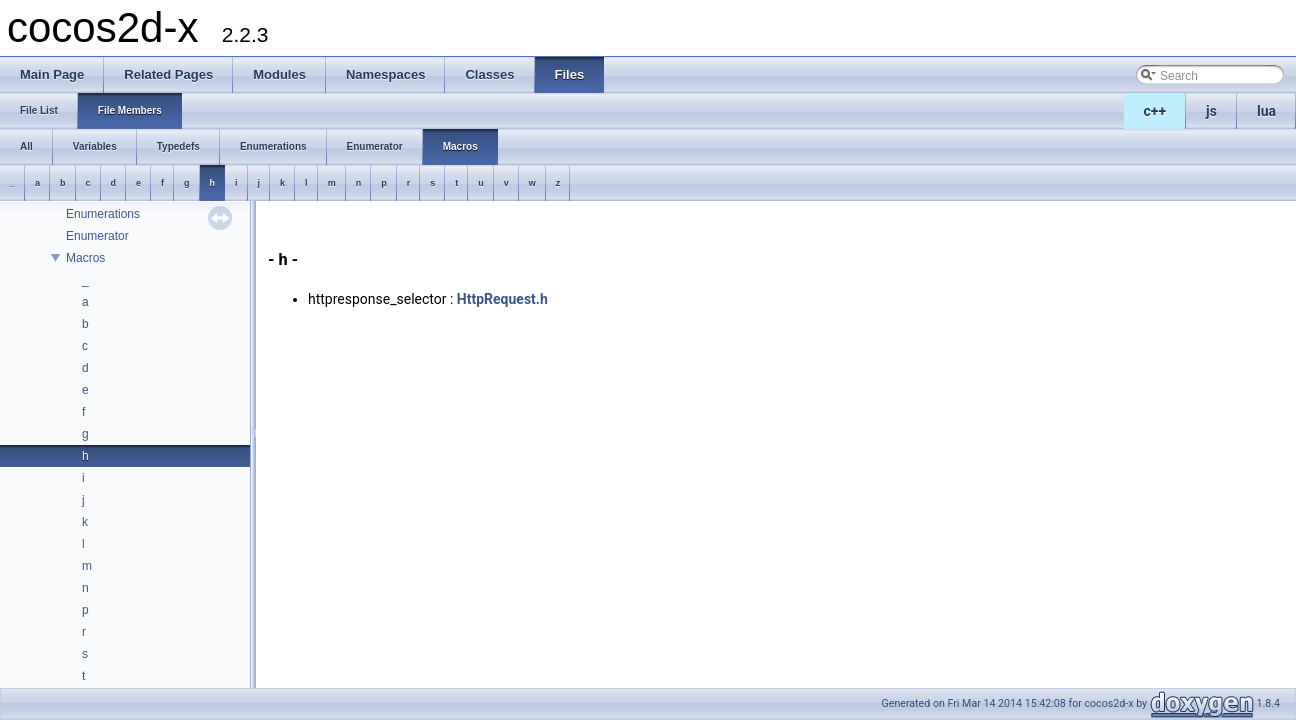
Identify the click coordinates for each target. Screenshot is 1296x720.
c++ (1155, 111)
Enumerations (103, 214)
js (1211, 111)
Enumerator (97, 236)
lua (1266, 111)
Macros (85, 258)
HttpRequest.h (502, 299)
